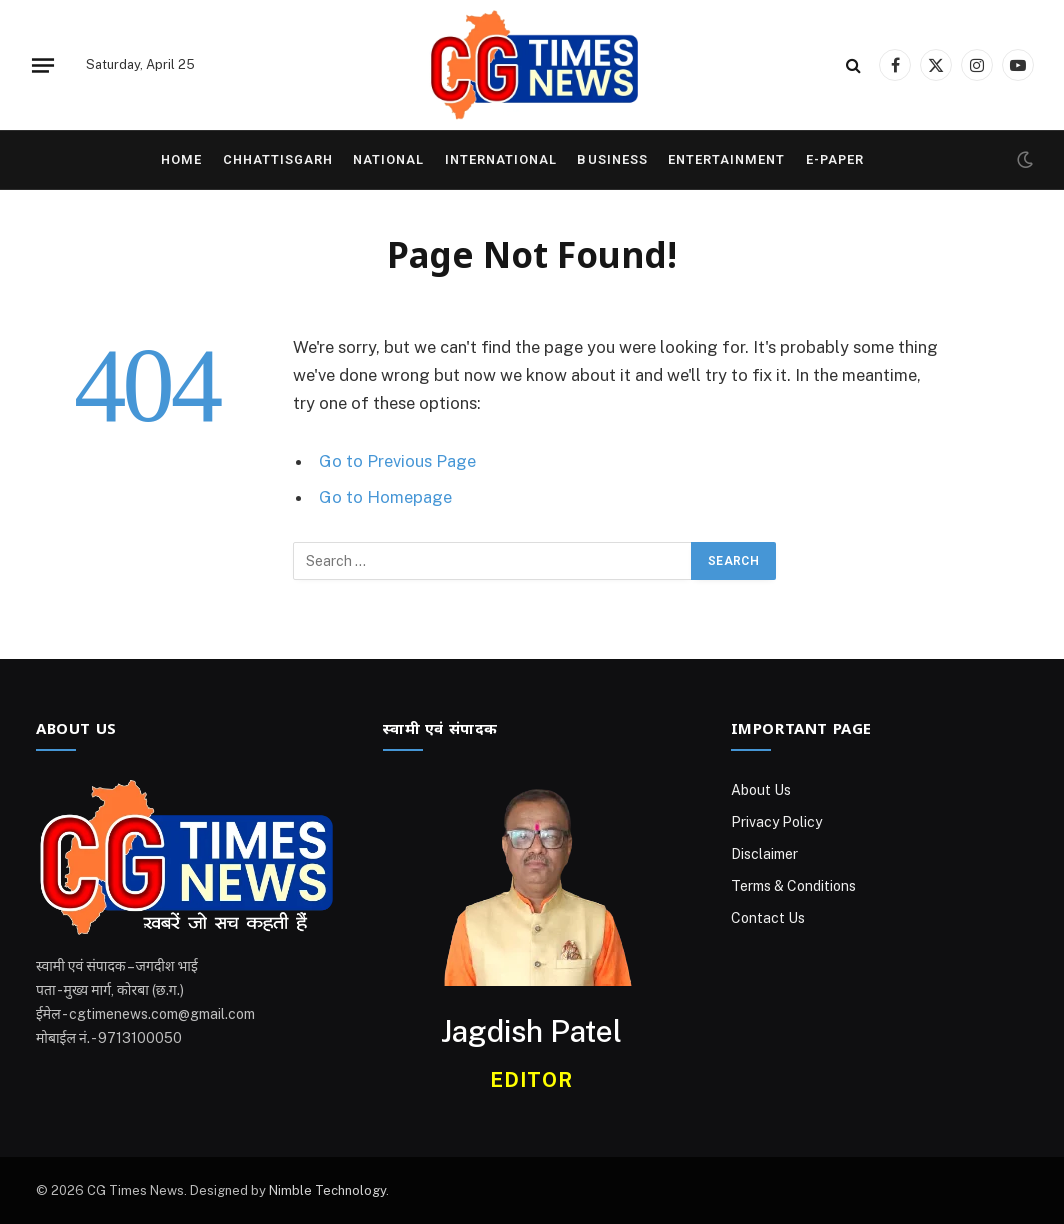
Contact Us (768, 918)
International (501, 159)
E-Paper (835, 159)
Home (181, 159)
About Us (761, 790)
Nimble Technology (327, 1190)
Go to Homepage (385, 497)
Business (612, 159)
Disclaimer (764, 854)
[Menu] (43, 65)
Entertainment (726, 159)
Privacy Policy (776, 822)
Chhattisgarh (278, 159)
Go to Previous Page (397, 461)
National (388, 159)
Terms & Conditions (793, 886)
